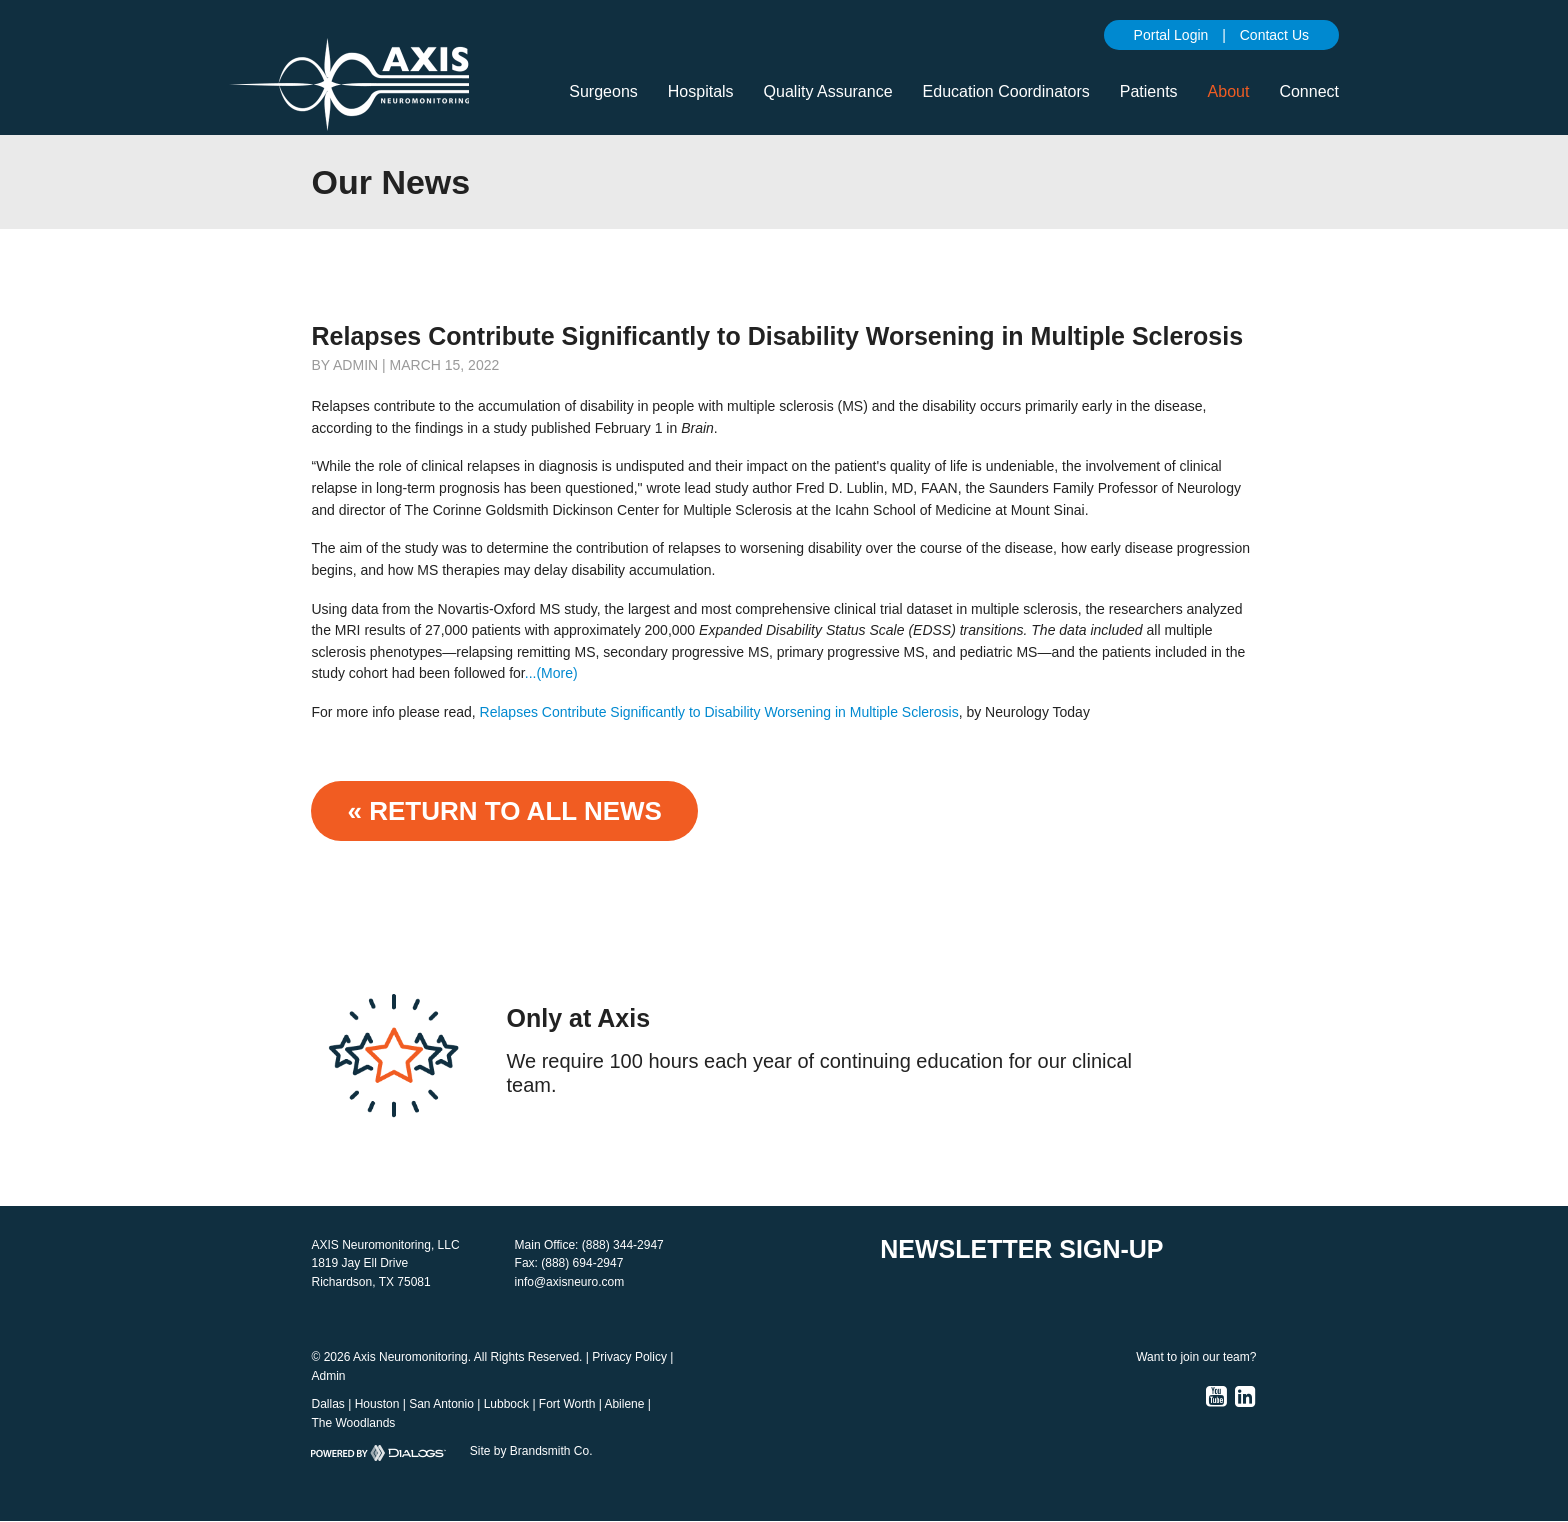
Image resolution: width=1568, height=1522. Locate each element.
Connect (1309, 91)
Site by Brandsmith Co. (531, 1451)
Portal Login (1171, 35)
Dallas (327, 1404)
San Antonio (441, 1404)
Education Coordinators (1006, 91)
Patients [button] (1149, 91)
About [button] (1229, 91)
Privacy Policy (629, 1357)
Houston (377, 1404)
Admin (328, 1376)
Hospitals (701, 91)
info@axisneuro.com (570, 1282)
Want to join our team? (1196, 1357)
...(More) (551, 673)
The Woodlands (353, 1423)
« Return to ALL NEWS (504, 811)
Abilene (624, 1404)
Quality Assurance (828, 91)
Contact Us (1274, 35)
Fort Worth (567, 1404)
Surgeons (603, 91)
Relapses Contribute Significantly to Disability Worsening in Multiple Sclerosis (719, 712)
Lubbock (506, 1404)
